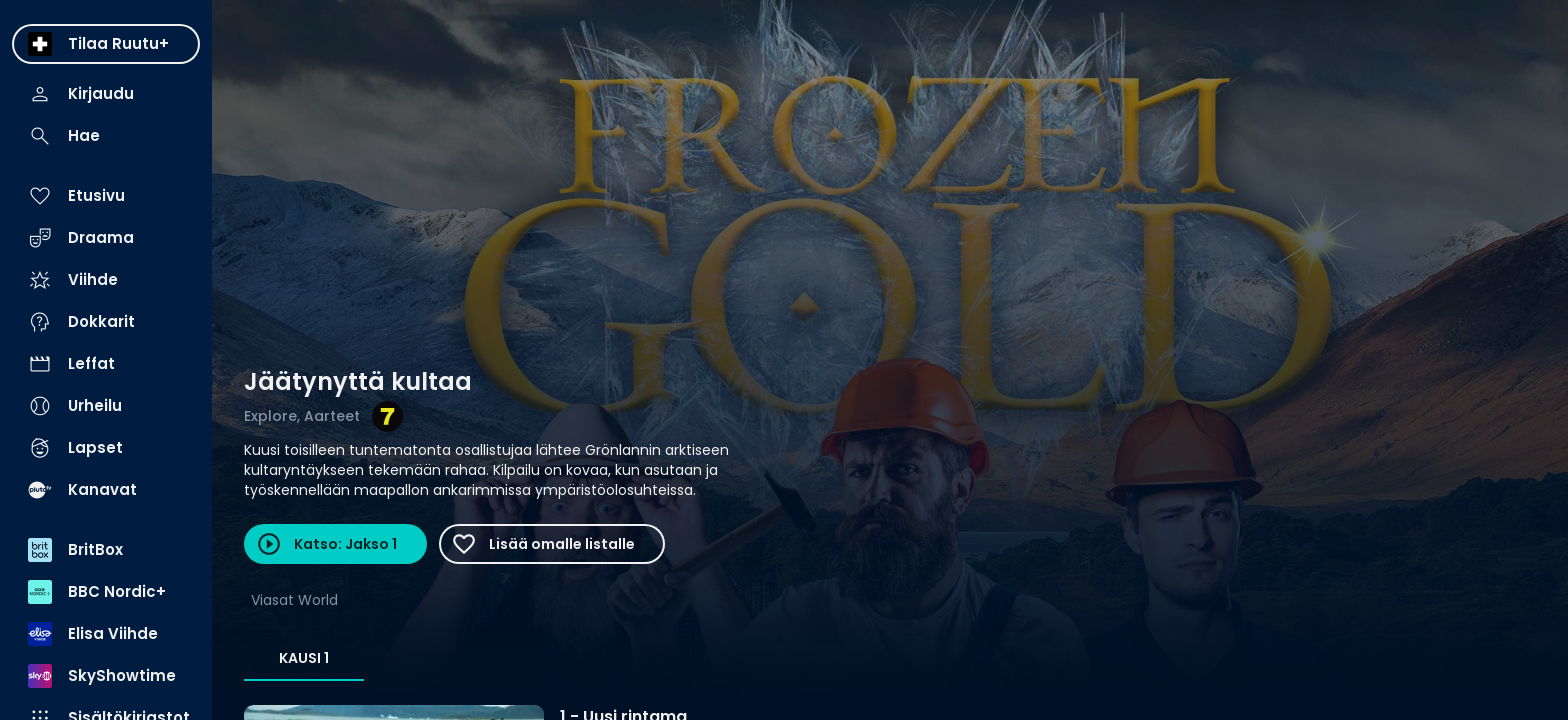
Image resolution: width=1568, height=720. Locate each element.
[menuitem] (106, 44)
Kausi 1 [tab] (304, 658)
